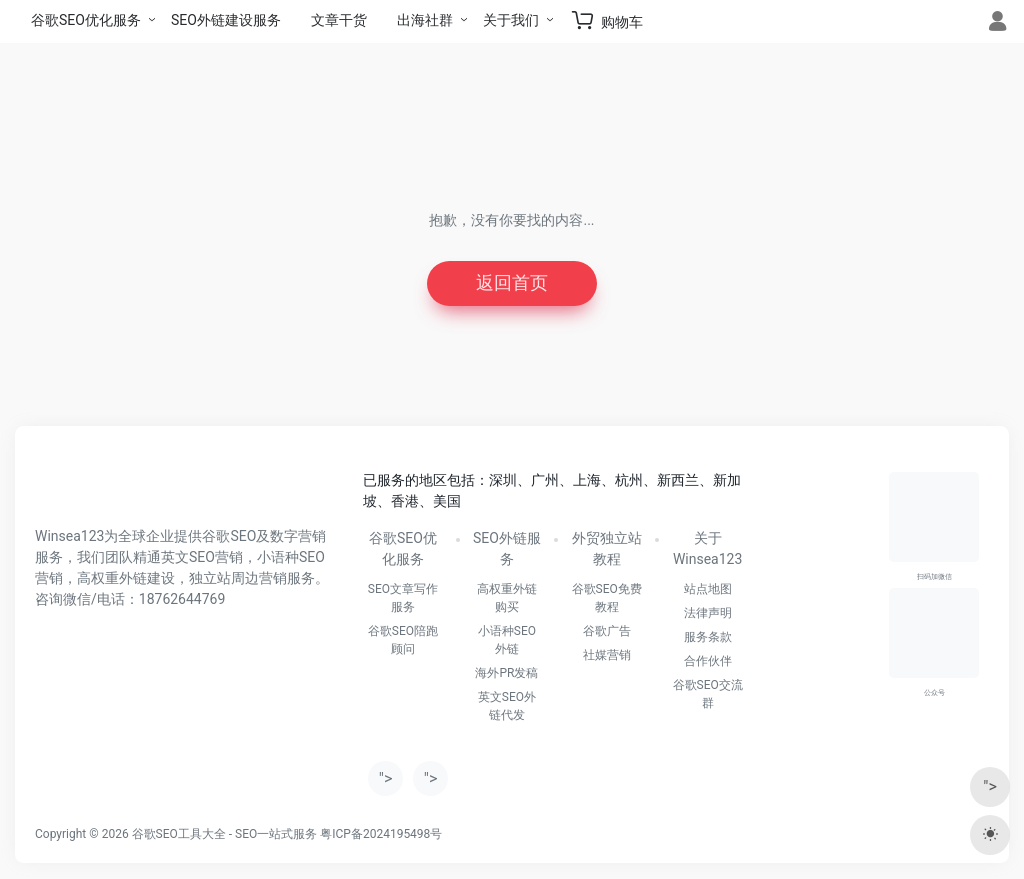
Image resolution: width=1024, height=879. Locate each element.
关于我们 (511, 20)
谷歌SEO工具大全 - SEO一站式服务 (225, 834)
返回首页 (512, 283)
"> (386, 778)
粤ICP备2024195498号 (381, 834)
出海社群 (425, 20)
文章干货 (339, 20)
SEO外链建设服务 (226, 20)
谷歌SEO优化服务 (86, 20)
